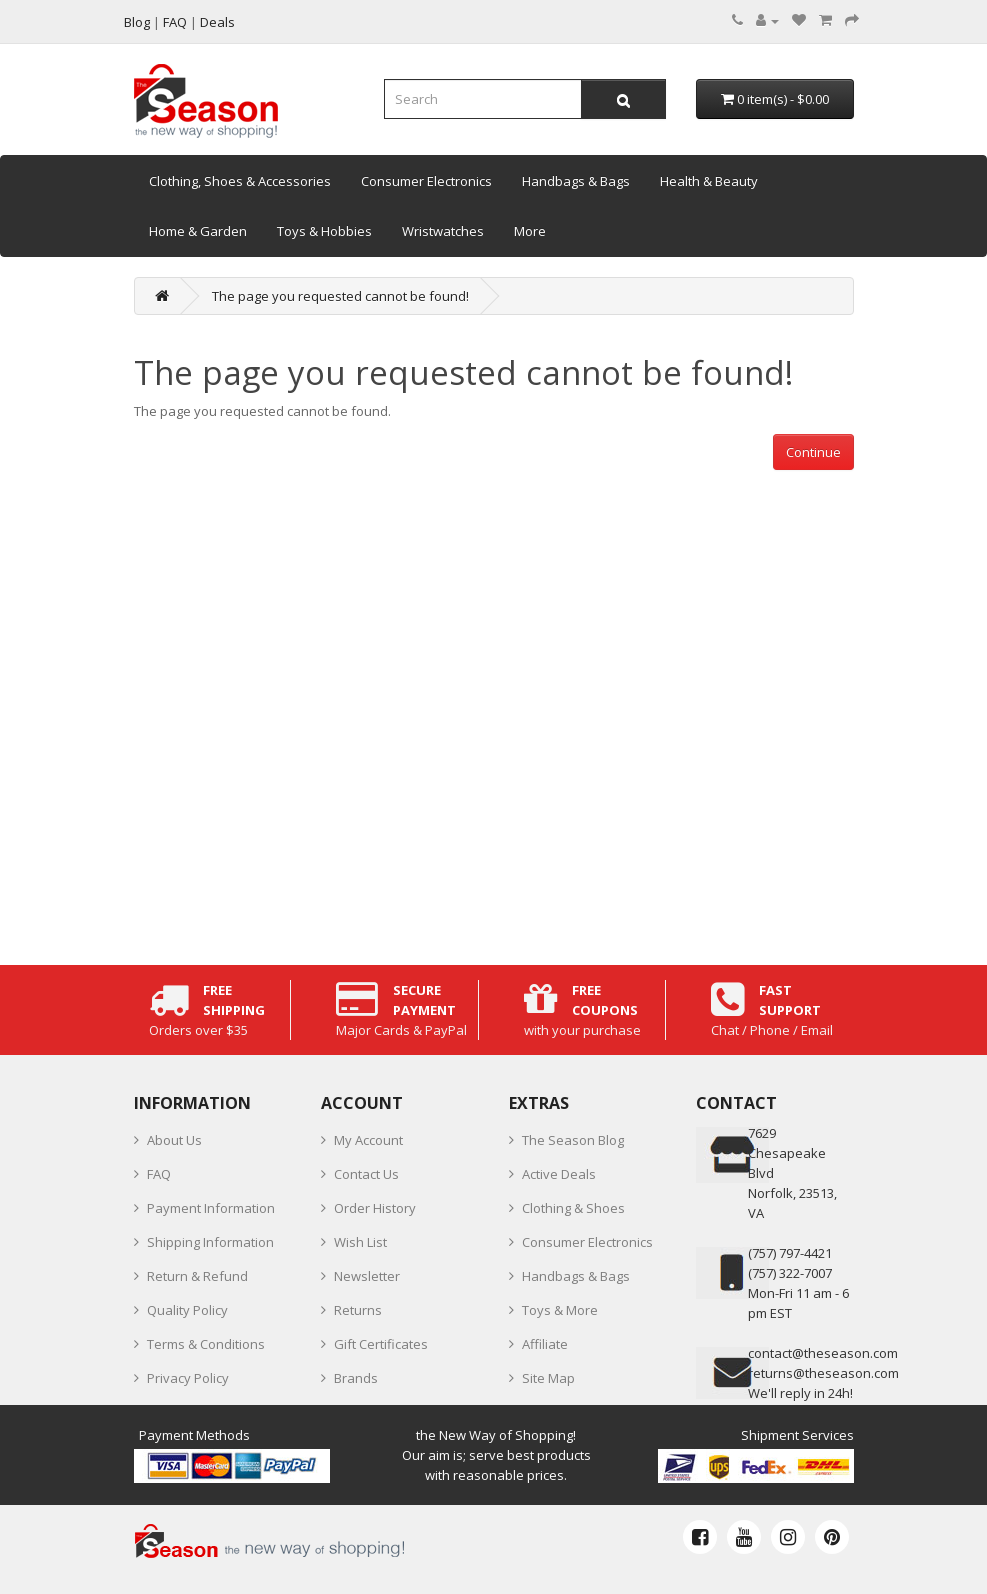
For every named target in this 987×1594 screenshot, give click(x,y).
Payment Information (211, 1208)
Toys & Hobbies (324, 231)
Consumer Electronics (426, 181)
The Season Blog (573, 1140)
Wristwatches (443, 231)
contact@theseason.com (823, 1353)
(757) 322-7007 (790, 1273)
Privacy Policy (188, 1378)
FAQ (159, 1174)
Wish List (360, 1242)
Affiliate (545, 1344)
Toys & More (560, 1310)
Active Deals (559, 1174)
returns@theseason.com (823, 1373)
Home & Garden (198, 231)
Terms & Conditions (206, 1344)
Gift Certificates (381, 1344)
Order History (375, 1208)
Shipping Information (210, 1242)
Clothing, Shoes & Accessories (240, 181)
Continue (813, 452)
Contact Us (366, 1174)
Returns (358, 1310)
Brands (356, 1378)
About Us (174, 1140)
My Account (368, 1140)
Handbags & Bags (576, 181)
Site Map (548, 1378)
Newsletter (367, 1276)
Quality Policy (187, 1310)
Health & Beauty (709, 181)
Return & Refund (197, 1276)
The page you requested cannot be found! (340, 296)
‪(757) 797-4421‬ (790, 1253)
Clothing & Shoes (573, 1208)
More (530, 231)
